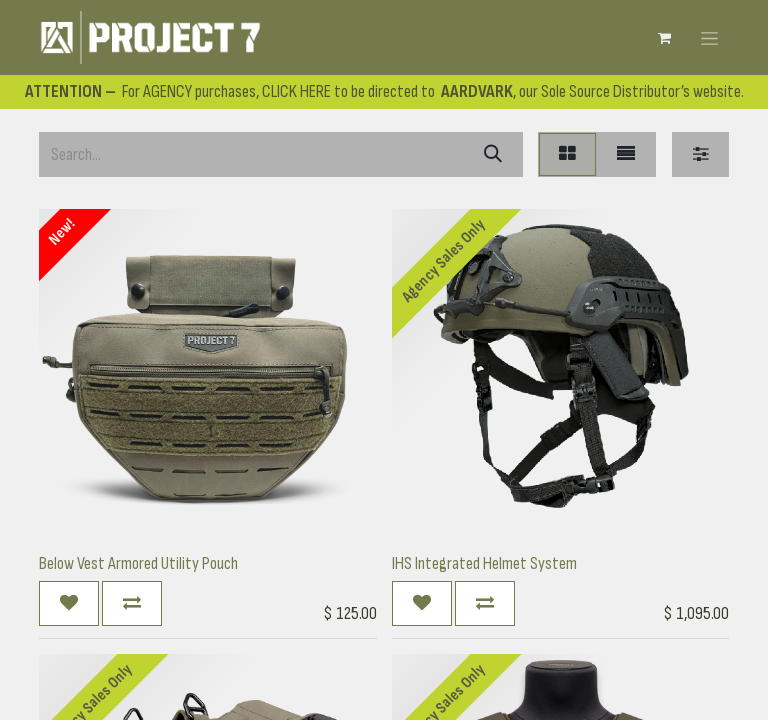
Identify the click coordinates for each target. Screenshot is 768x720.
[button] (69, 603)
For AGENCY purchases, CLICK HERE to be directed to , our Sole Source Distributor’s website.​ (384, 91)
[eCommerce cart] (664, 38)
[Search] (493, 154)
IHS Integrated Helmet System (484, 563)
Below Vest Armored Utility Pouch (138, 563)
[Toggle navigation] (709, 37)
